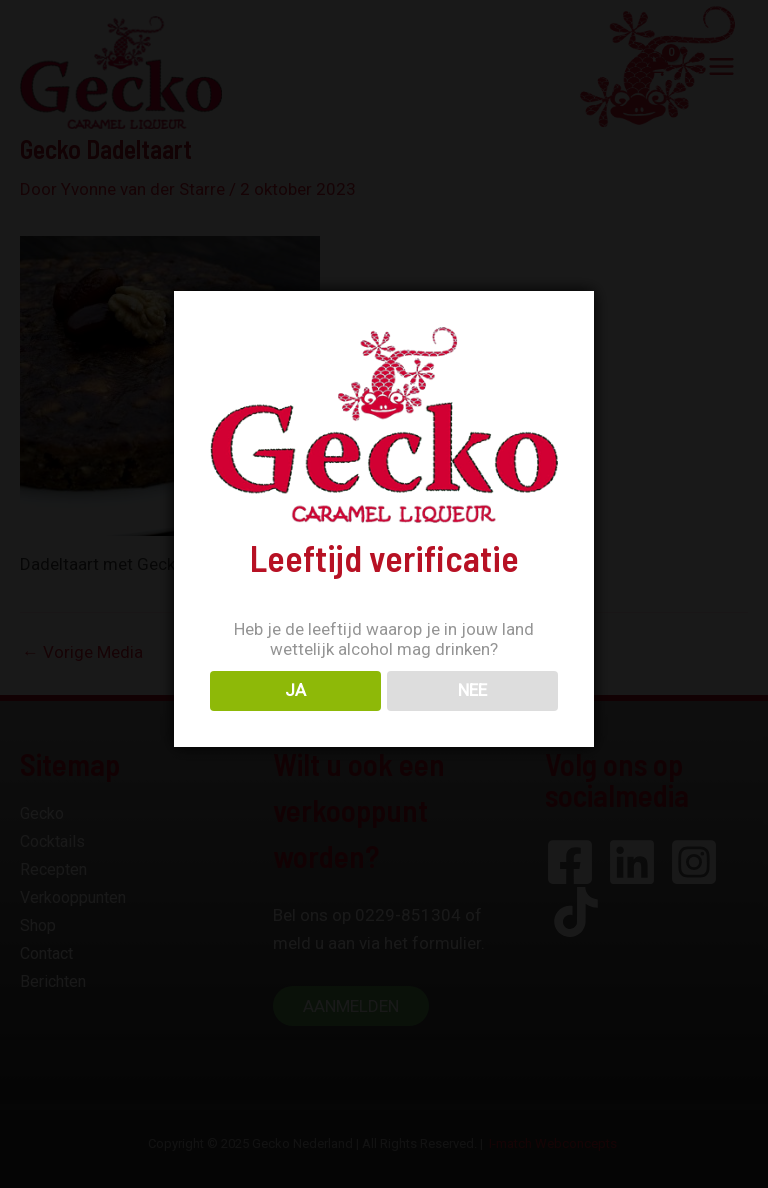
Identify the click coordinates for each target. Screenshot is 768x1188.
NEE (472, 690)
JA (295, 690)
